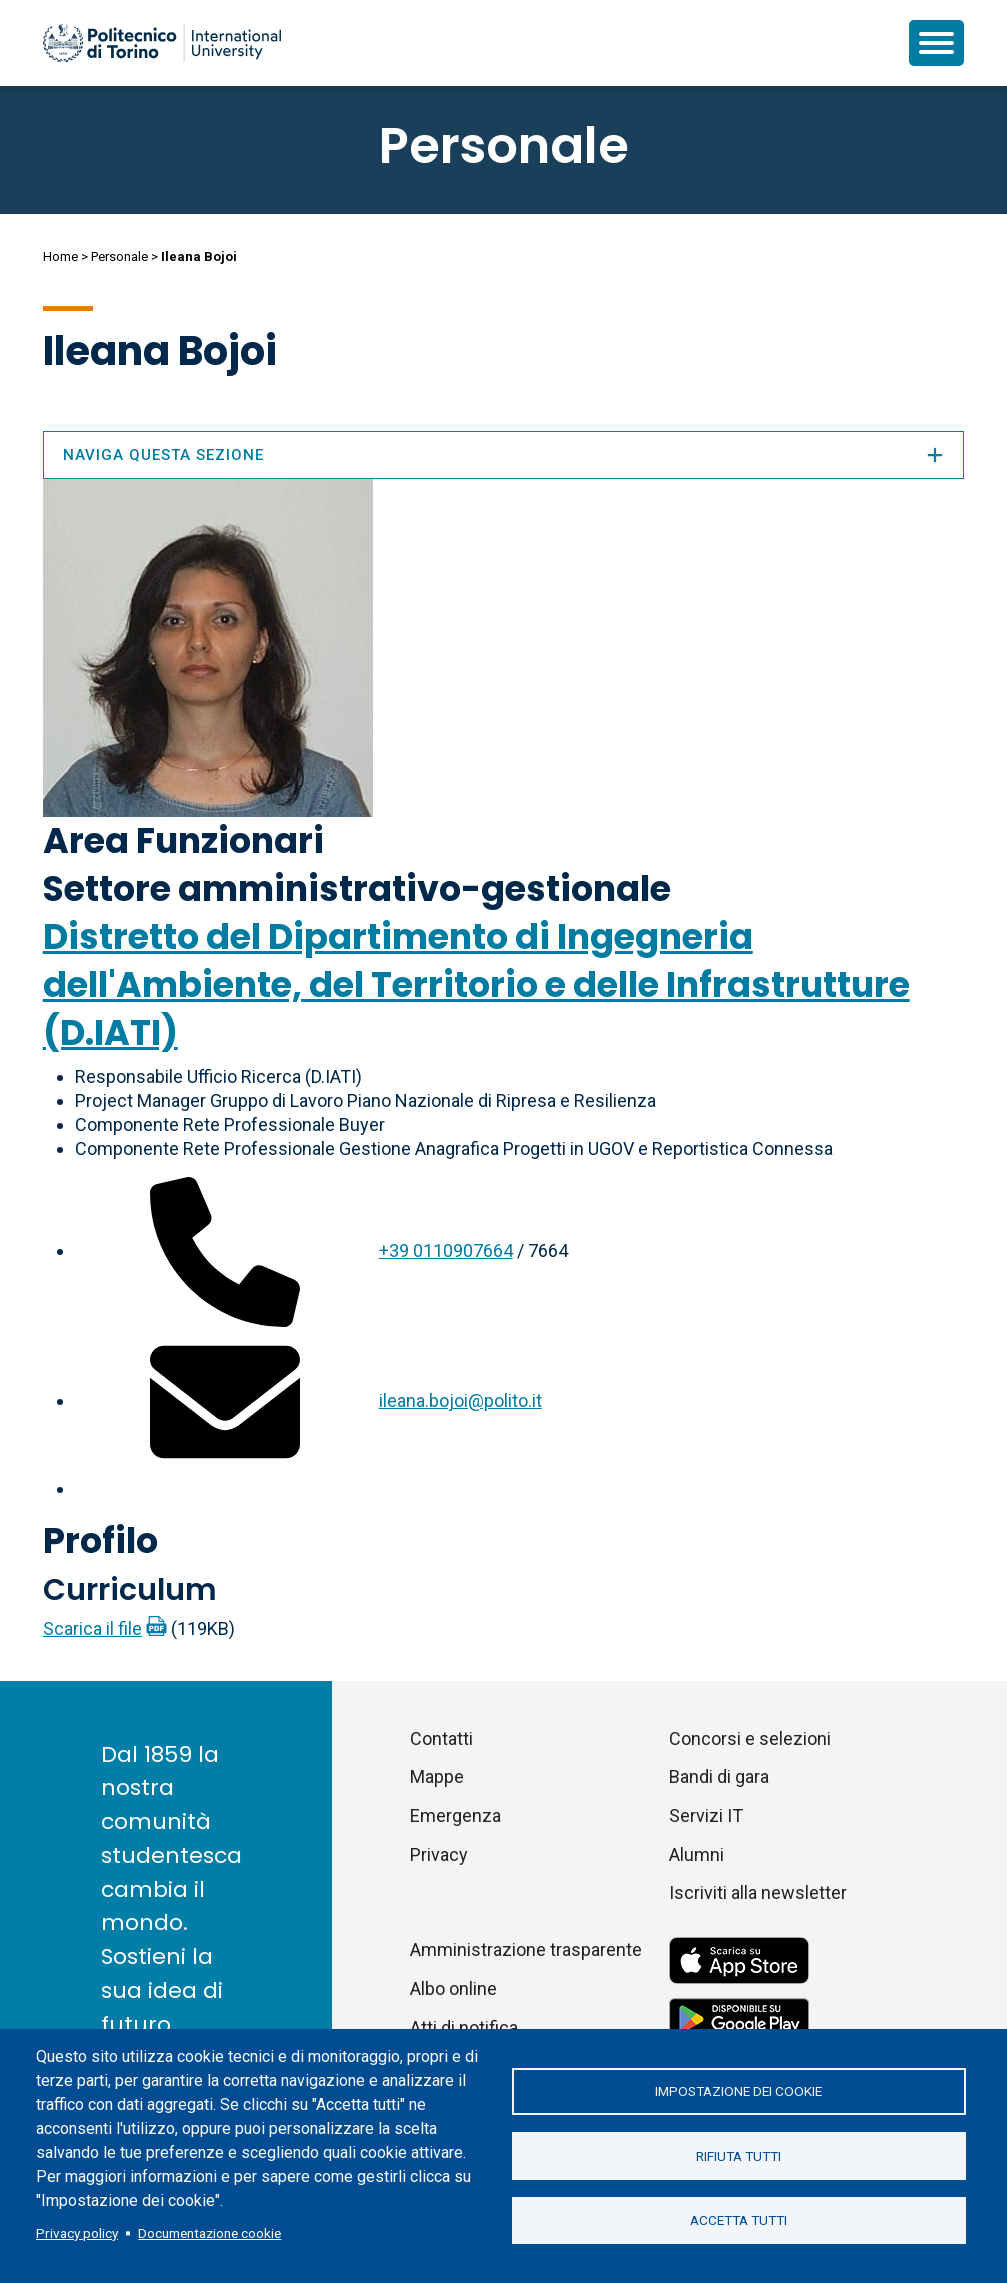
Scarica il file (92, 1628)
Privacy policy (77, 2233)
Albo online (453, 1988)
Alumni (696, 1854)
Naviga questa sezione (504, 455)
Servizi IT (706, 1815)
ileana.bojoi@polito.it (460, 1400)
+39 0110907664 (446, 1250)
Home (60, 256)
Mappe (437, 1776)
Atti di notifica (464, 2027)
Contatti (441, 1738)
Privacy (439, 1854)
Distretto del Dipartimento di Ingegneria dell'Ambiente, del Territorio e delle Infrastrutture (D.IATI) (476, 984)
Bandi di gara (719, 1776)
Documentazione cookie (209, 2233)
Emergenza (455, 1815)
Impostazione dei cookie (738, 2091)
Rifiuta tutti (738, 2156)
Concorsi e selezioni (750, 1738)
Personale (119, 256)
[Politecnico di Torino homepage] (162, 43)
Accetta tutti (738, 2221)
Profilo (100, 1540)
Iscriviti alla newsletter (758, 1892)
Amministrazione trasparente (526, 1949)
